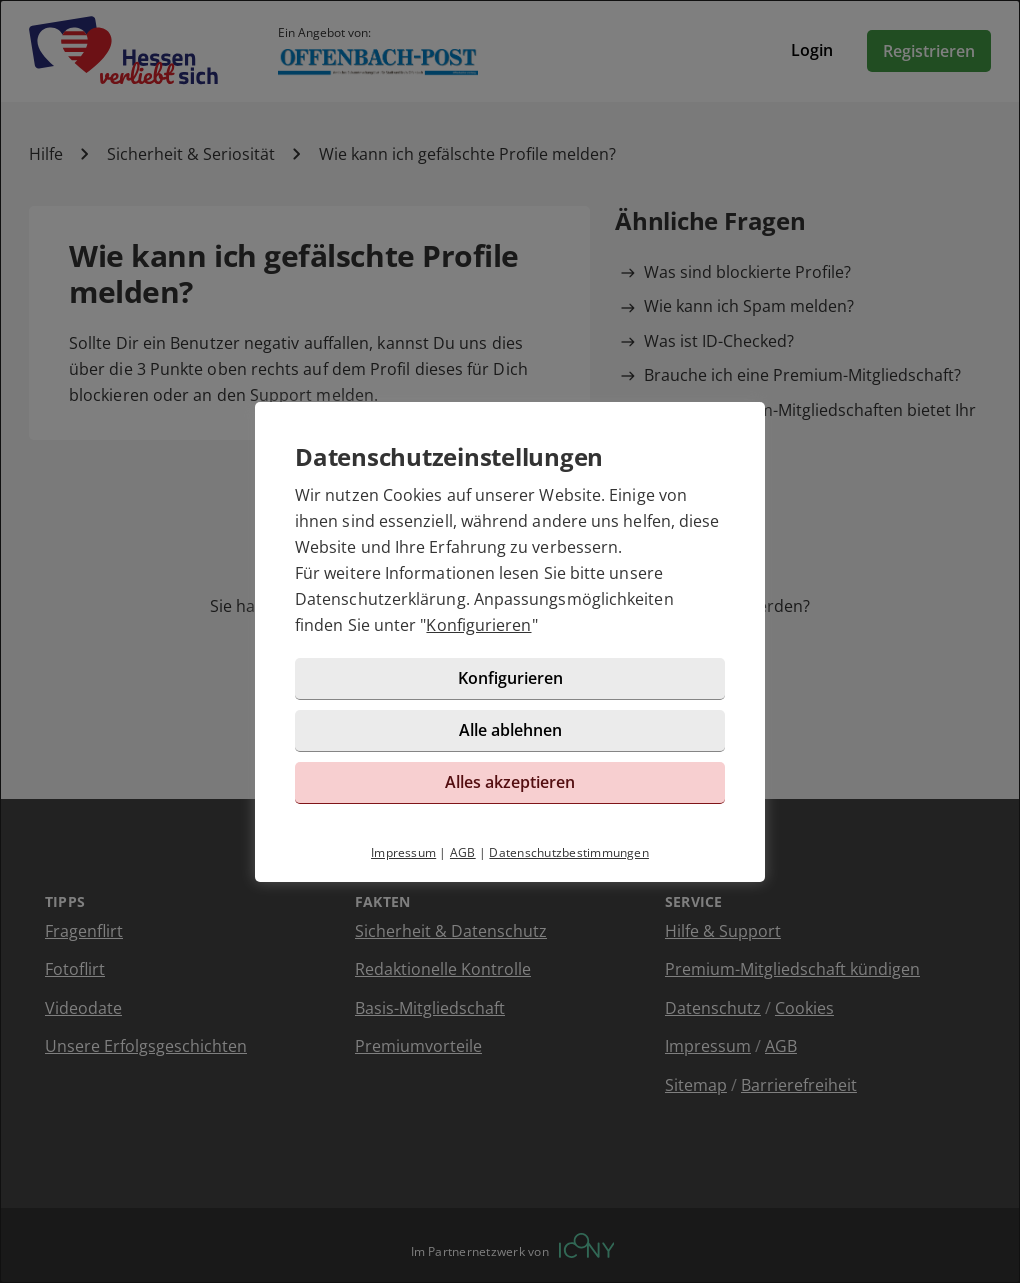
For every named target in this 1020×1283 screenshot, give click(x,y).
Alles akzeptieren (510, 782)
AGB (463, 852)
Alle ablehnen (510, 730)
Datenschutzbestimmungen (569, 852)
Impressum (403, 852)
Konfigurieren (478, 625)
